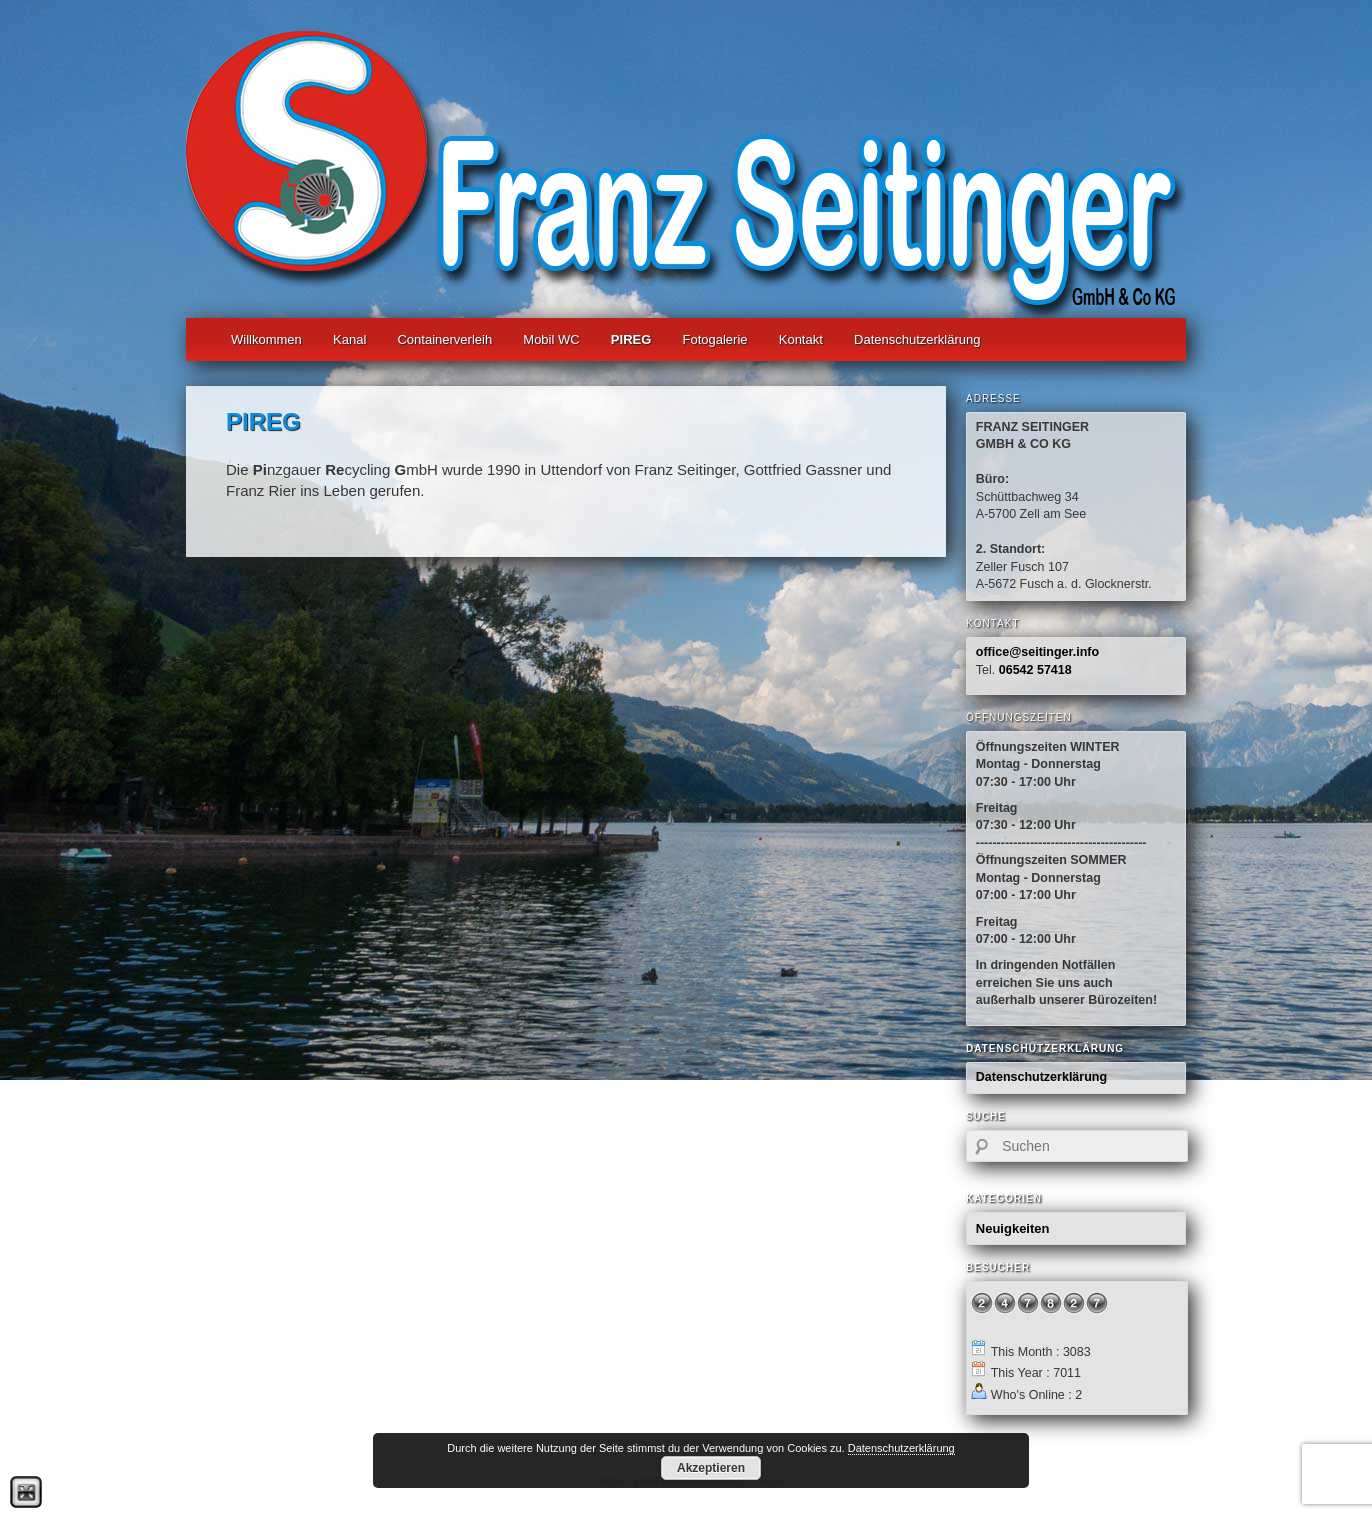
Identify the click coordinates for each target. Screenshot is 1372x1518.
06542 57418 (1035, 670)
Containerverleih (444, 339)
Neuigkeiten (1013, 1228)
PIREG (631, 339)
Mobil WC (551, 339)
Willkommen (266, 339)
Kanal (349, 339)
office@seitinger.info (1037, 652)
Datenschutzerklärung (917, 339)
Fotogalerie (715, 339)
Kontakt (801, 339)
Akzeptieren (711, 1468)
